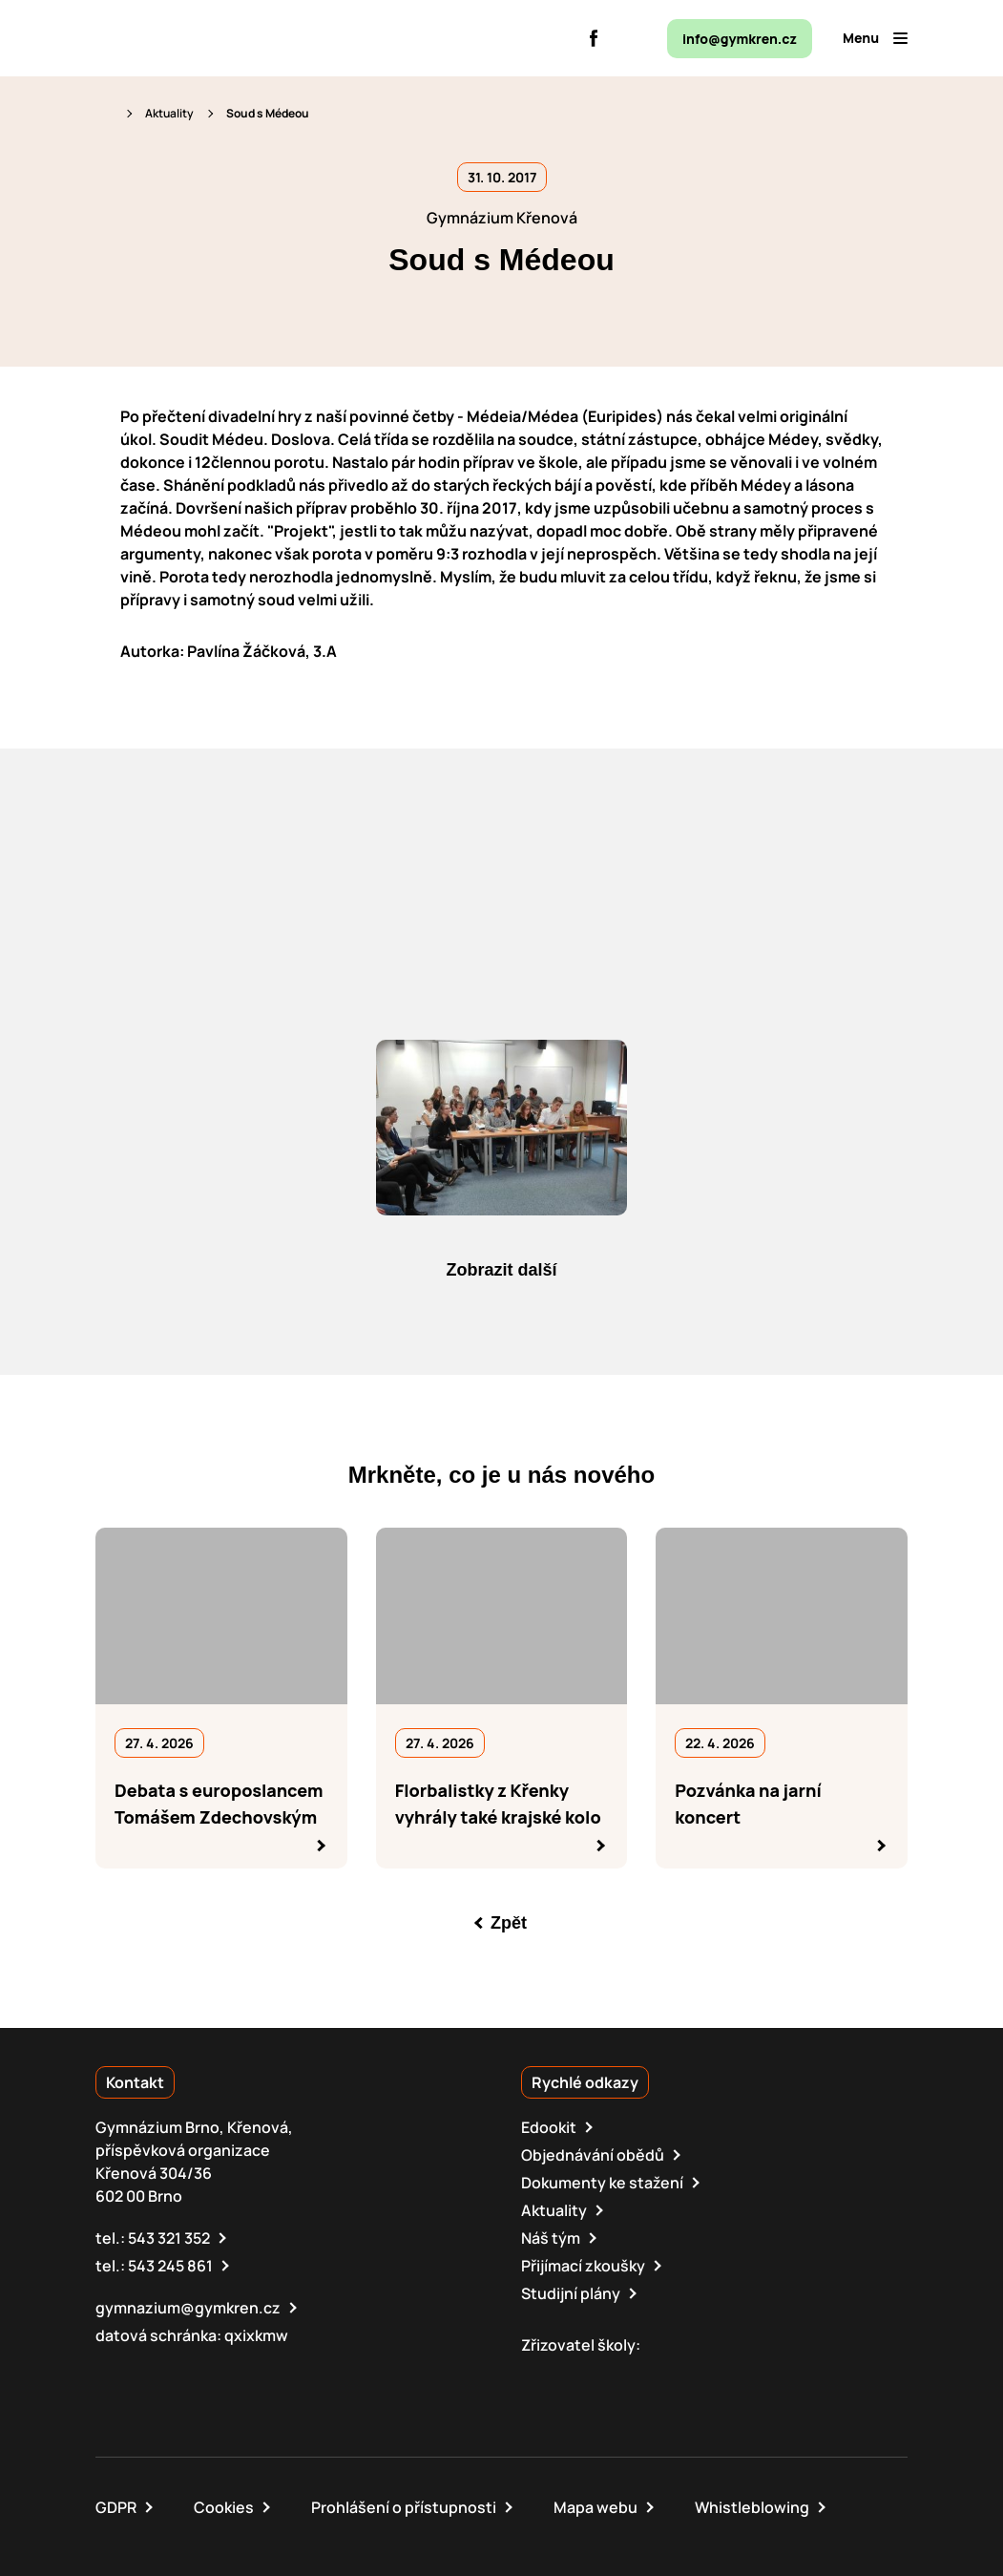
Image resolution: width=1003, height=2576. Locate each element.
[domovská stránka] (177, 38)
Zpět (509, 1922)
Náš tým (550, 2238)
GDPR (115, 2507)
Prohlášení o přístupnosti (403, 2507)
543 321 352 (169, 2238)
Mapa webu (595, 2507)
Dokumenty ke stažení (602, 2182)
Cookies (224, 2507)
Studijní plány (570, 2293)
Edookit (548, 2127)
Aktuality (169, 113)
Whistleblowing (752, 2507)
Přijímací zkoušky (583, 2265)
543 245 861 (170, 2265)
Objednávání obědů (592, 2154)
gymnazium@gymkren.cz (188, 2307)
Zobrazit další (501, 1269)
